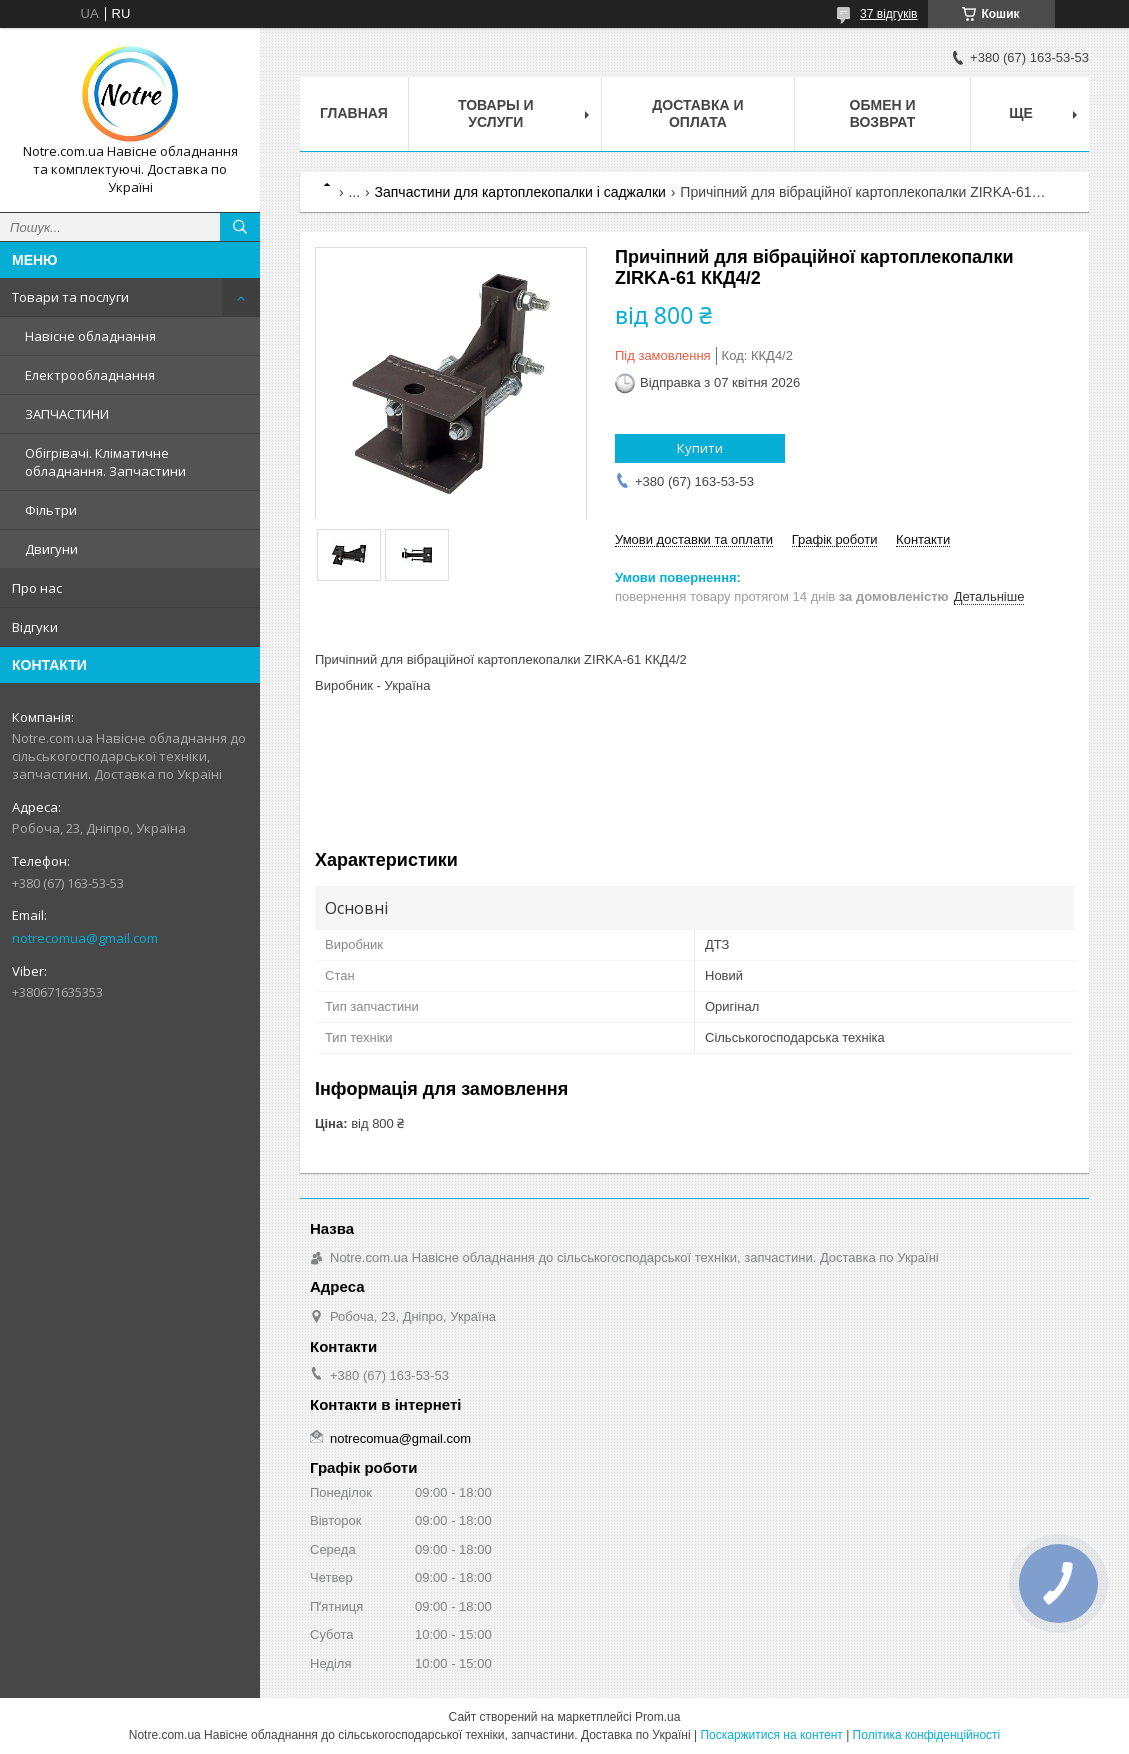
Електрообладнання (90, 375)
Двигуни (51, 549)
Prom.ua (657, 1717)
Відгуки (35, 627)
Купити (700, 448)
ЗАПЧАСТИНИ (67, 414)
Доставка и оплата (697, 113)
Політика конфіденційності (927, 1735)
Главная (354, 113)
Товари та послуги (70, 297)
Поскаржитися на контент (771, 1735)
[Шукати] (240, 227)
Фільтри (51, 510)
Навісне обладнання (90, 336)
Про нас (37, 588)
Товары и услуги (496, 113)
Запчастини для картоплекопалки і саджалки (520, 192)
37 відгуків (888, 14)
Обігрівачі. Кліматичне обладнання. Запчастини (105, 462)
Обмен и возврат (883, 113)
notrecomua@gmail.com (85, 938)
